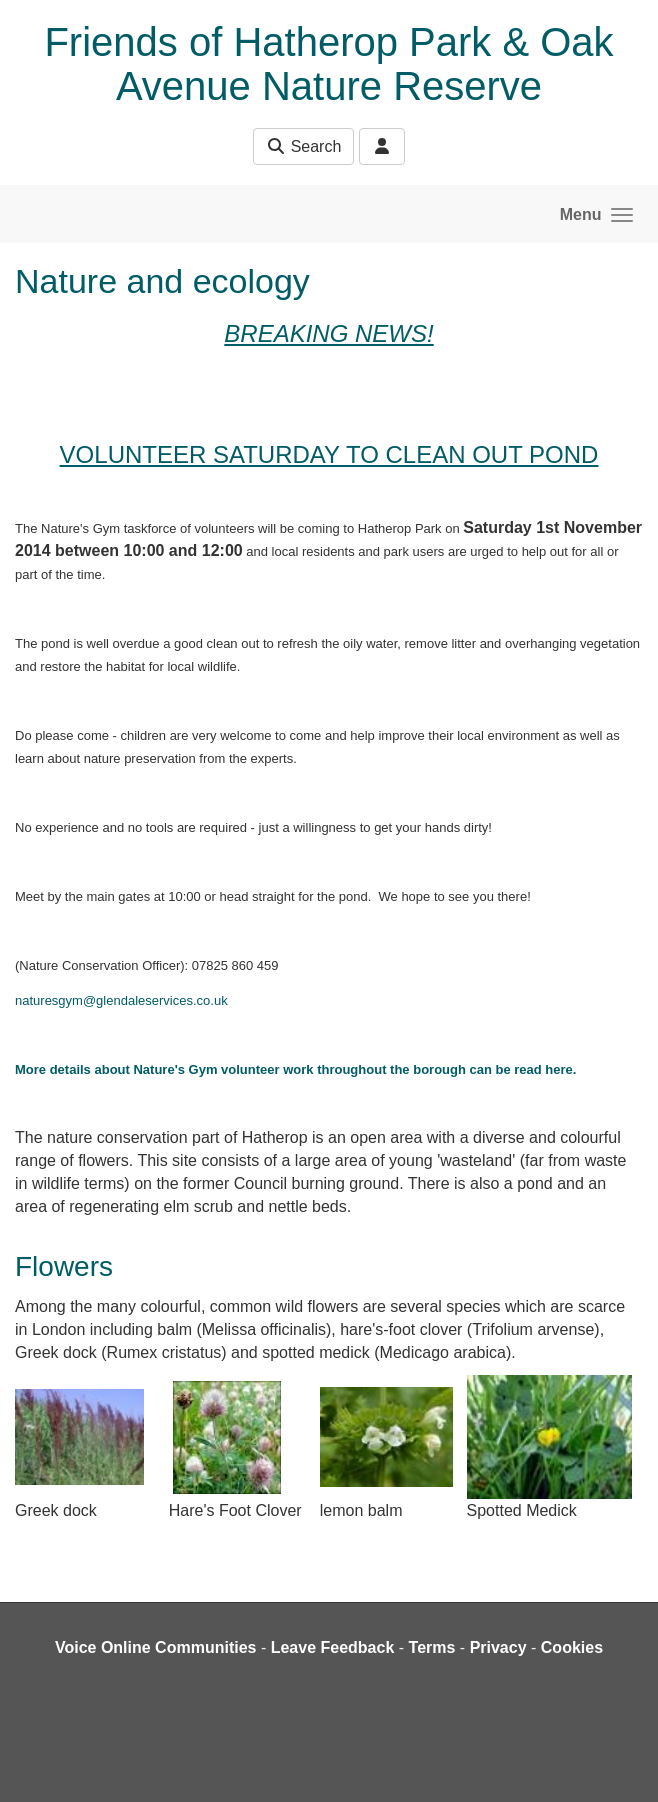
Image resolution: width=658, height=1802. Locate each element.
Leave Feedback (333, 1647)
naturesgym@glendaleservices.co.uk (121, 1000)
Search (303, 146)
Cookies (572, 1647)
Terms (432, 1647)
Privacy (498, 1647)
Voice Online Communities (156, 1647)
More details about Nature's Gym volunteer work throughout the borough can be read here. (295, 1069)
